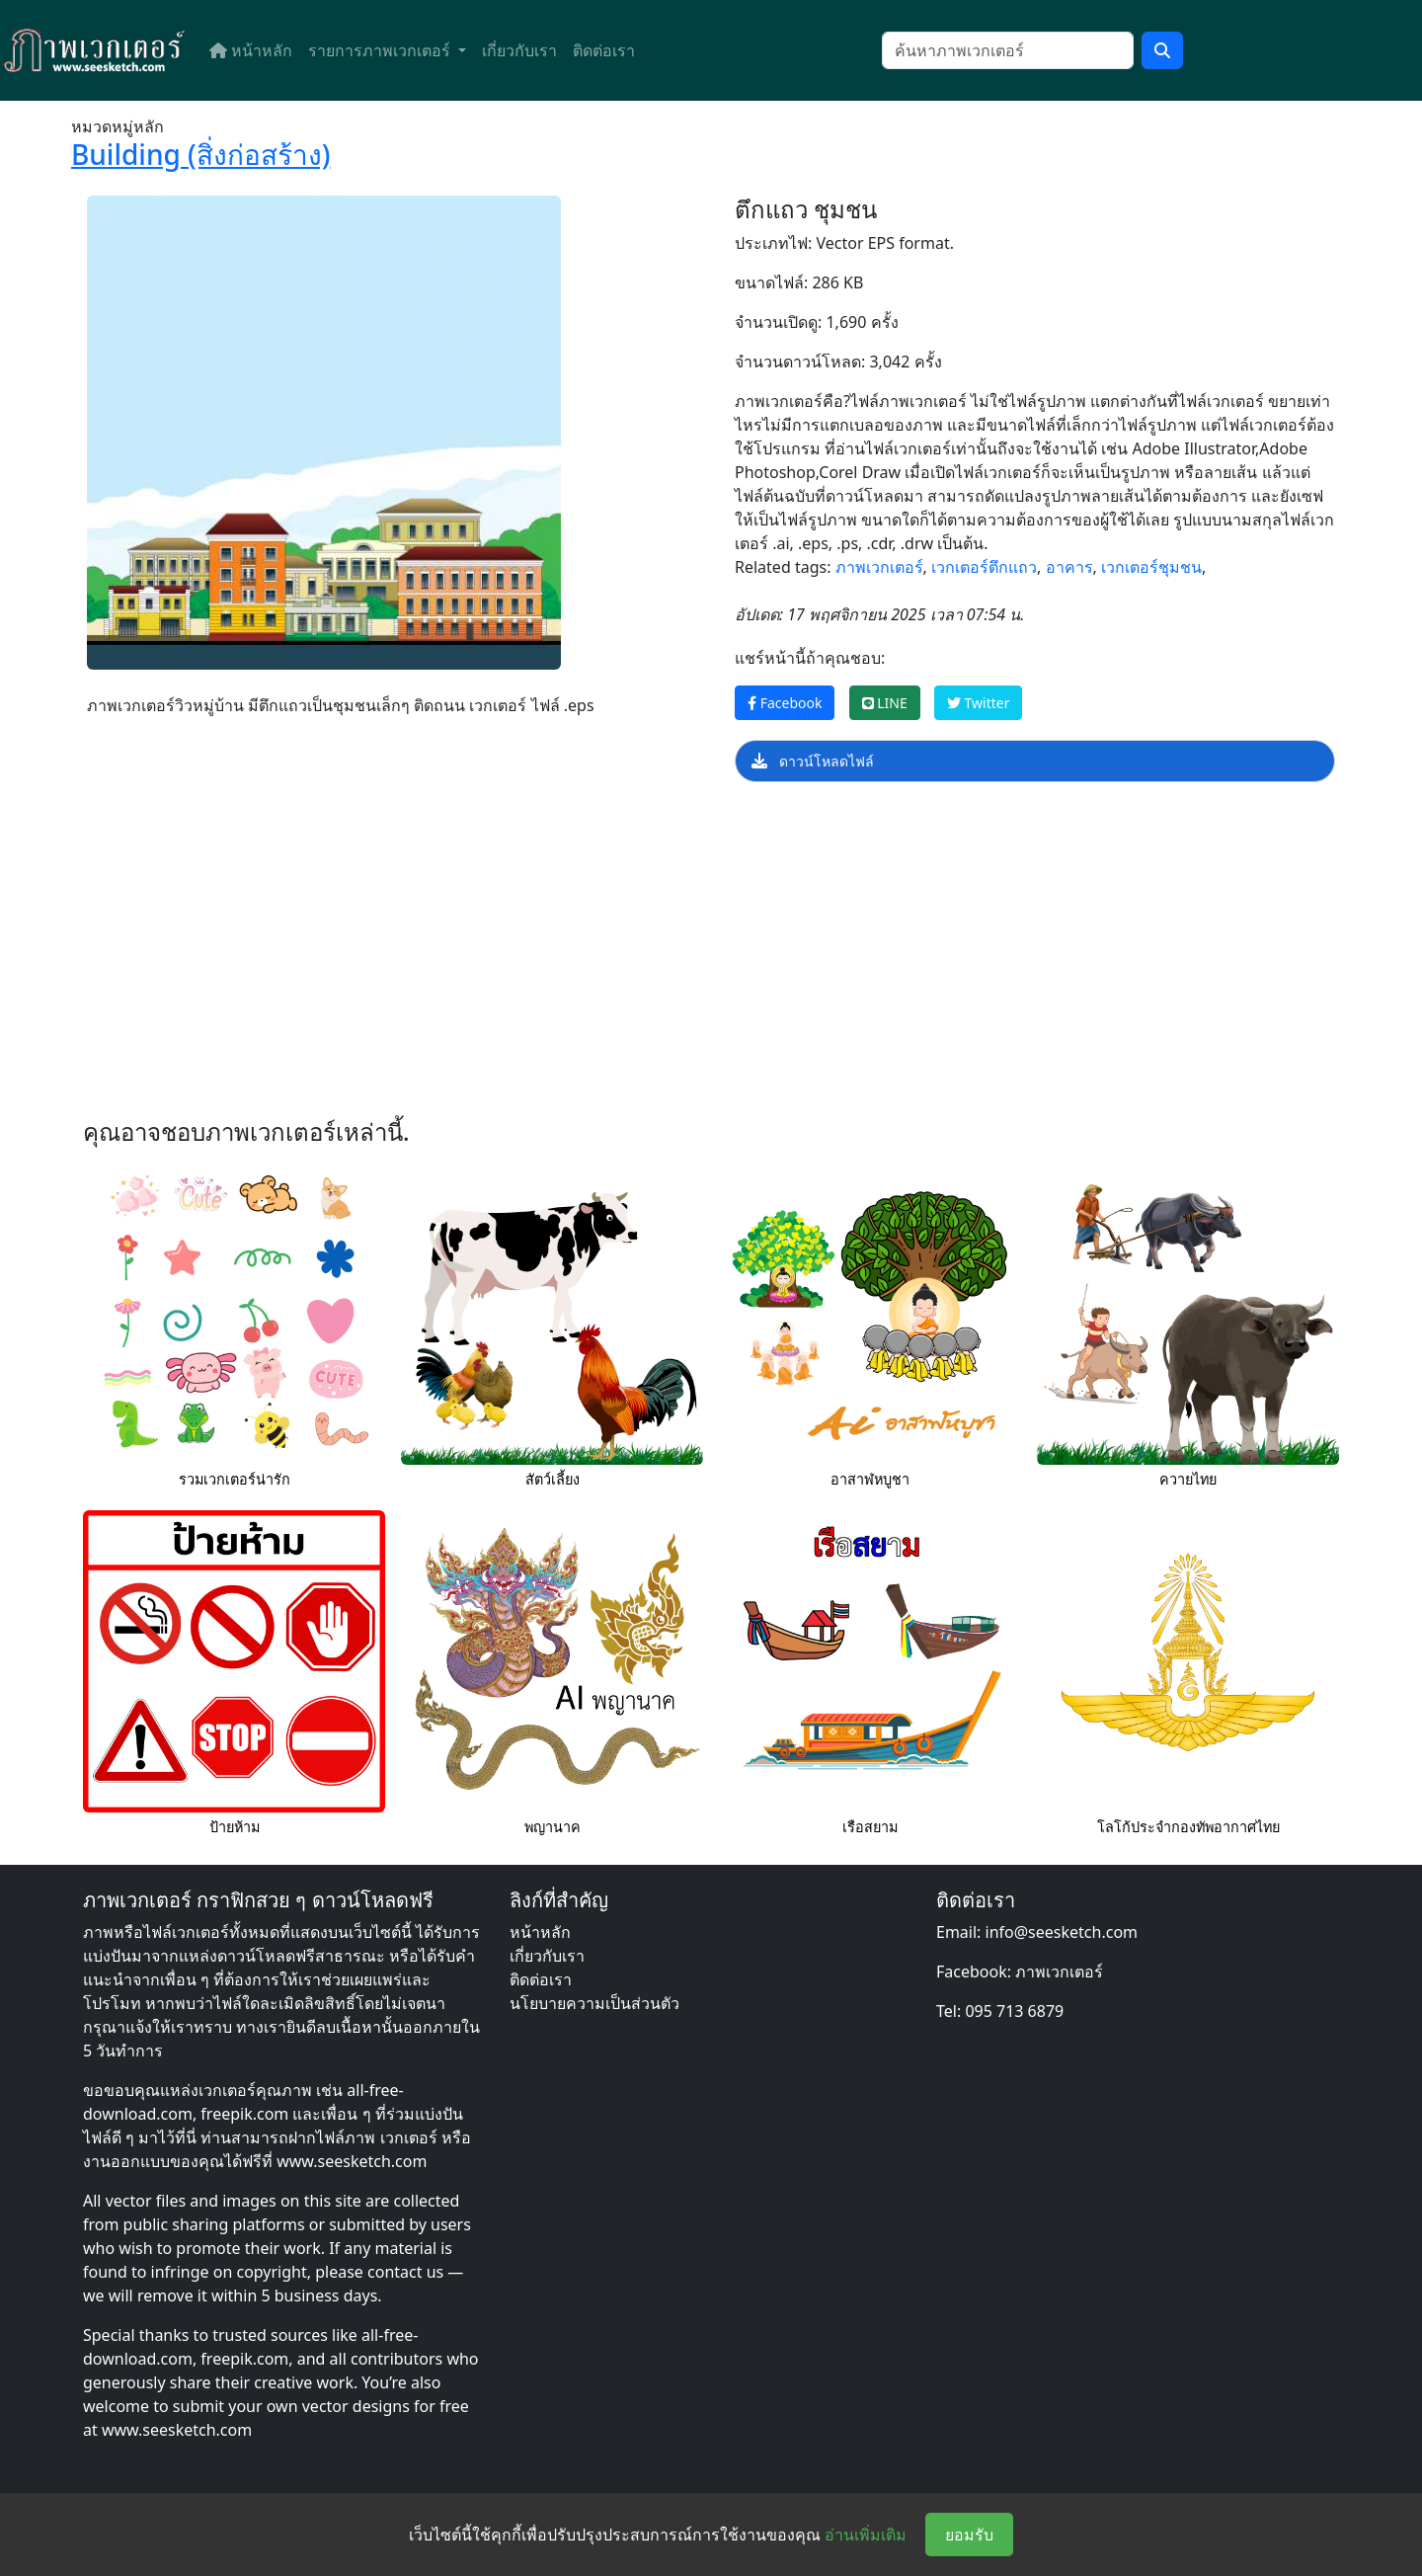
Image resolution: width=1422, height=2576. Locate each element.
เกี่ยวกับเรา (519, 50)
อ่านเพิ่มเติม (866, 2534)
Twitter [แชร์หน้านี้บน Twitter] (978, 702)
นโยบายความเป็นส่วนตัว (594, 2003)
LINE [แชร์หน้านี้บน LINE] (885, 702)
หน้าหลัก (250, 50)
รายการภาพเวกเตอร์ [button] (381, 50)
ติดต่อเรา (604, 50)
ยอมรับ (969, 2534)
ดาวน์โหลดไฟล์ (812, 761)
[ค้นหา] (1008, 50)
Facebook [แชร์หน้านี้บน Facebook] (785, 702)
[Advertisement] (663, 956)
